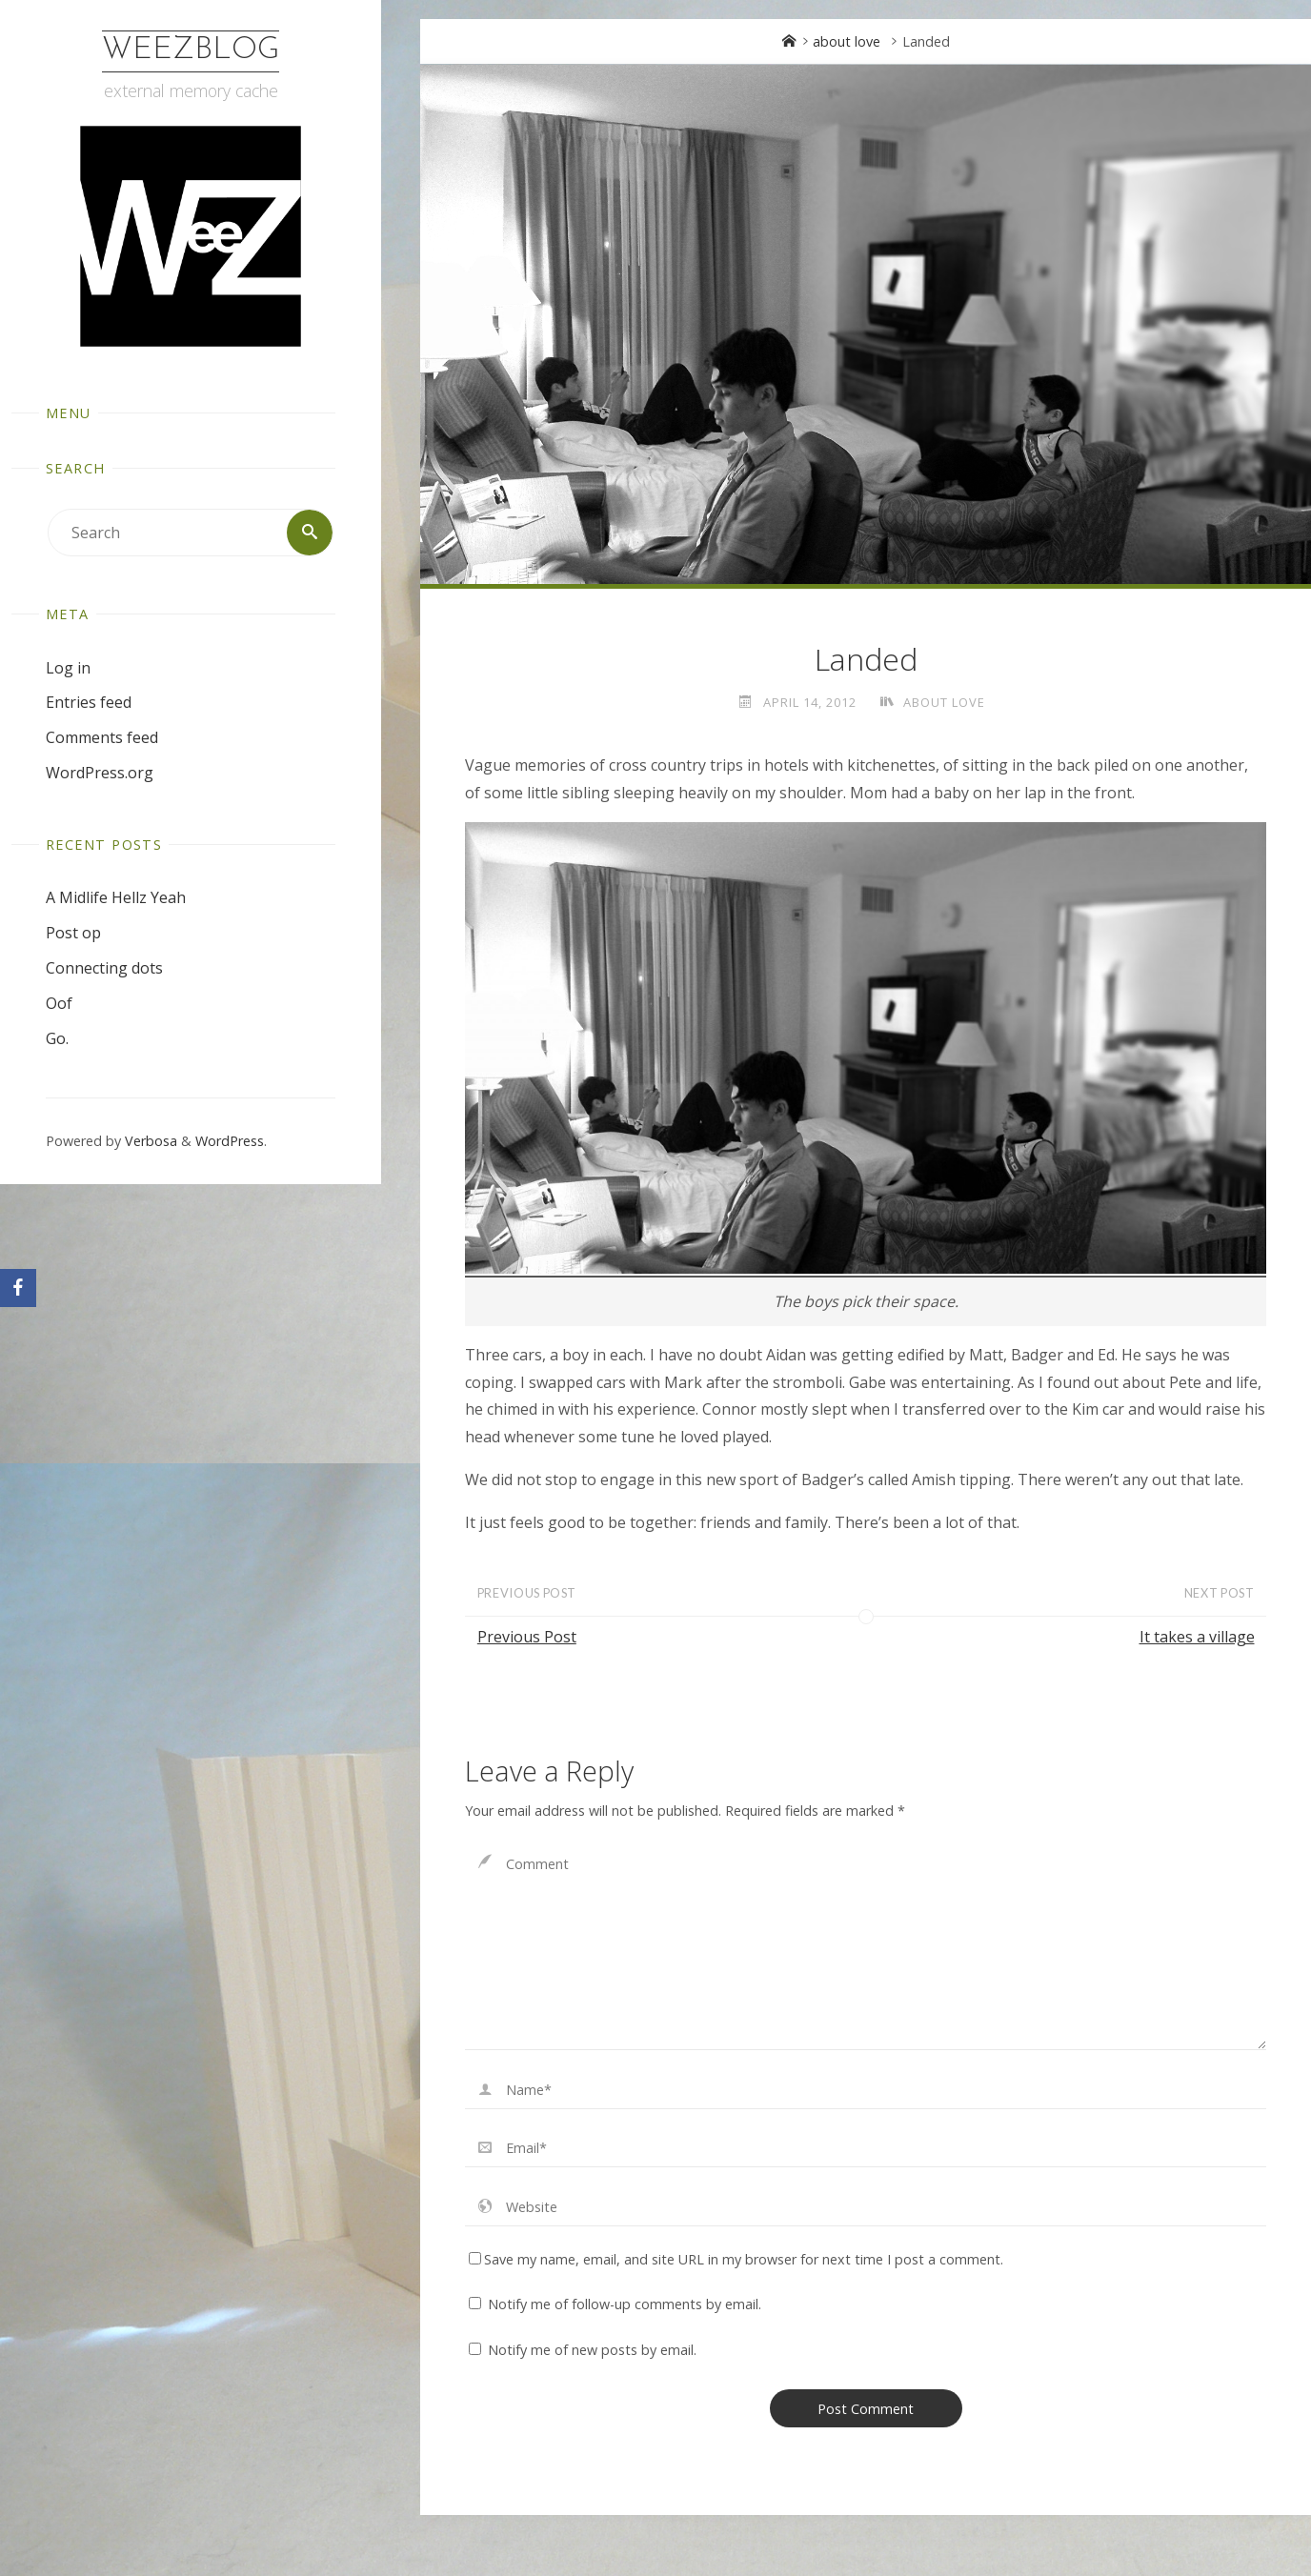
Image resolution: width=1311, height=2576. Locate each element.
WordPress (229, 1142)
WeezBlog (190, 50)
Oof (59, 1003)
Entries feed (88, 702)
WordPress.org (99, 772)
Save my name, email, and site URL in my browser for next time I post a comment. (736, 2259)
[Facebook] (18, 1288)
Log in (68, 667)
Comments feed (102, 737)
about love (846, 41)
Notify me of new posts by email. (592, 2350)
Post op (73, 932)
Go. (57, 1038)
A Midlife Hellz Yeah (116, 898)
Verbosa (149, 1142)
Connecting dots (104, 967)
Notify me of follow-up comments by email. (624, 2304)
